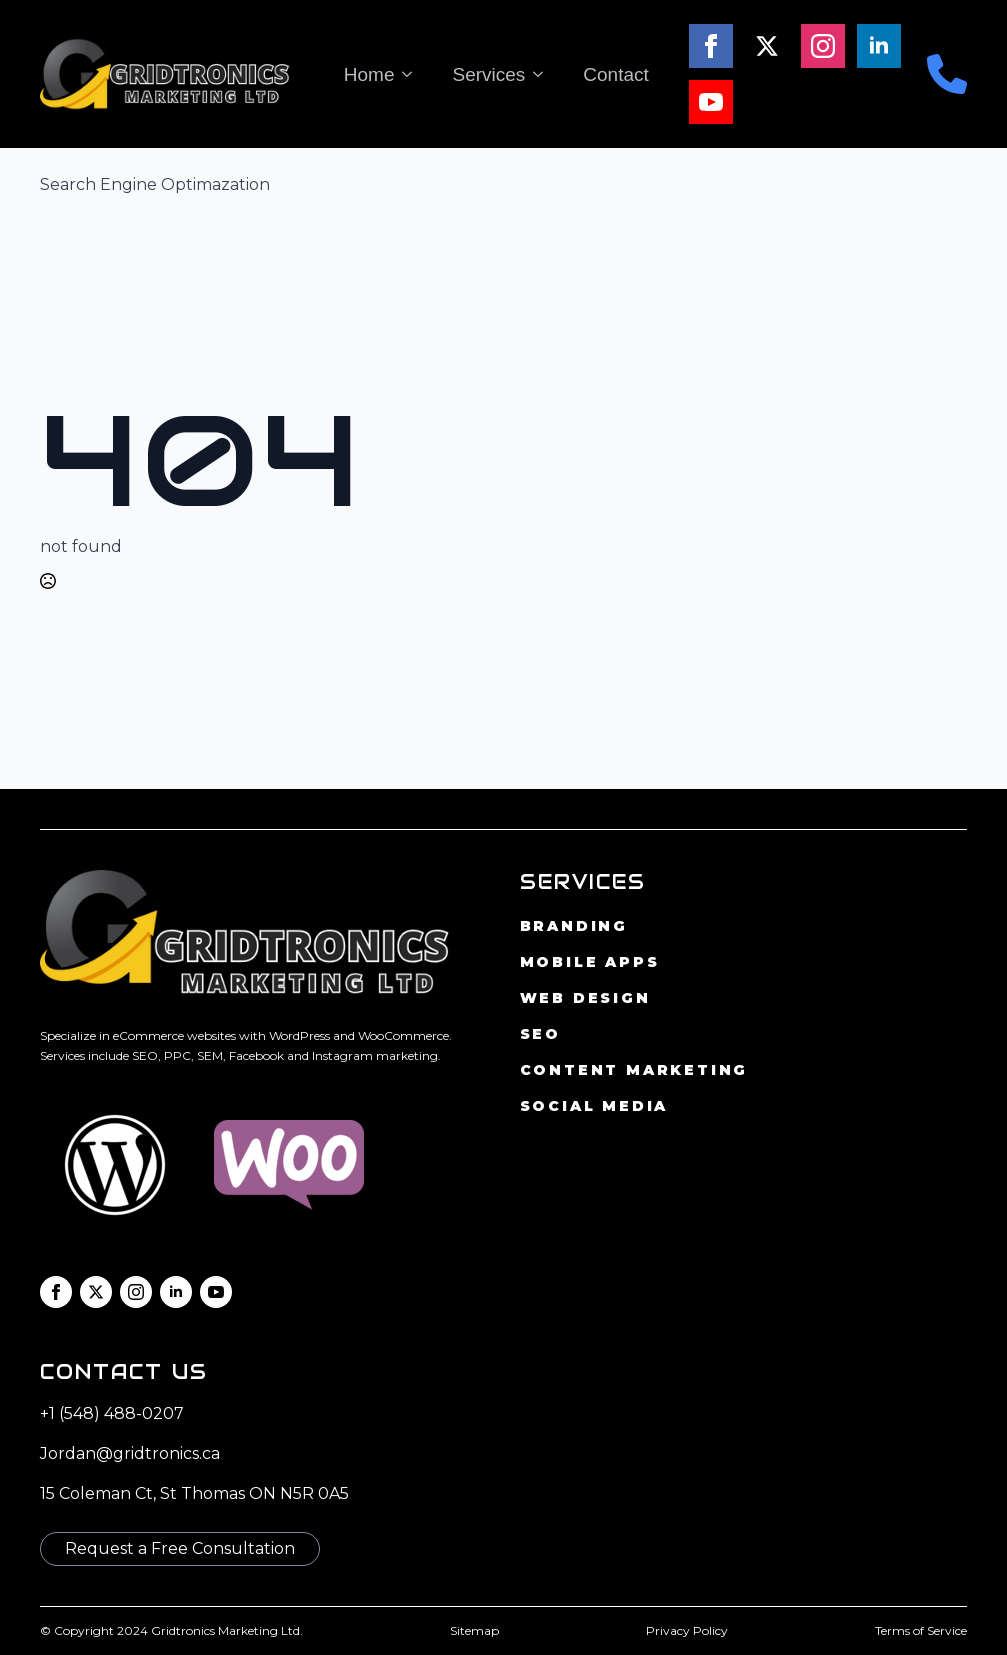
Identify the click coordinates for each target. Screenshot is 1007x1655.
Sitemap (474, 1630)
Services (488, 74)
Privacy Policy (687, 1630)
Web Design (585, 998)
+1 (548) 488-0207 (112, 1413)
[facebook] (711, 46)
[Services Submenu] (544, 74)
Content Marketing (634, 1070)
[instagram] (823, 46)
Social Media (594, 1106)
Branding (574, 926)
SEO (540, 1034)
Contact (615, 74)
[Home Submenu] (413, 74)
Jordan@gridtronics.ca (130, 1453)
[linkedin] (879, 46)
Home (369, 74)
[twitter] (767, 46)
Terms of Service (921, 1630)
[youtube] (711, 102)
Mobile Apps (590, 962)
